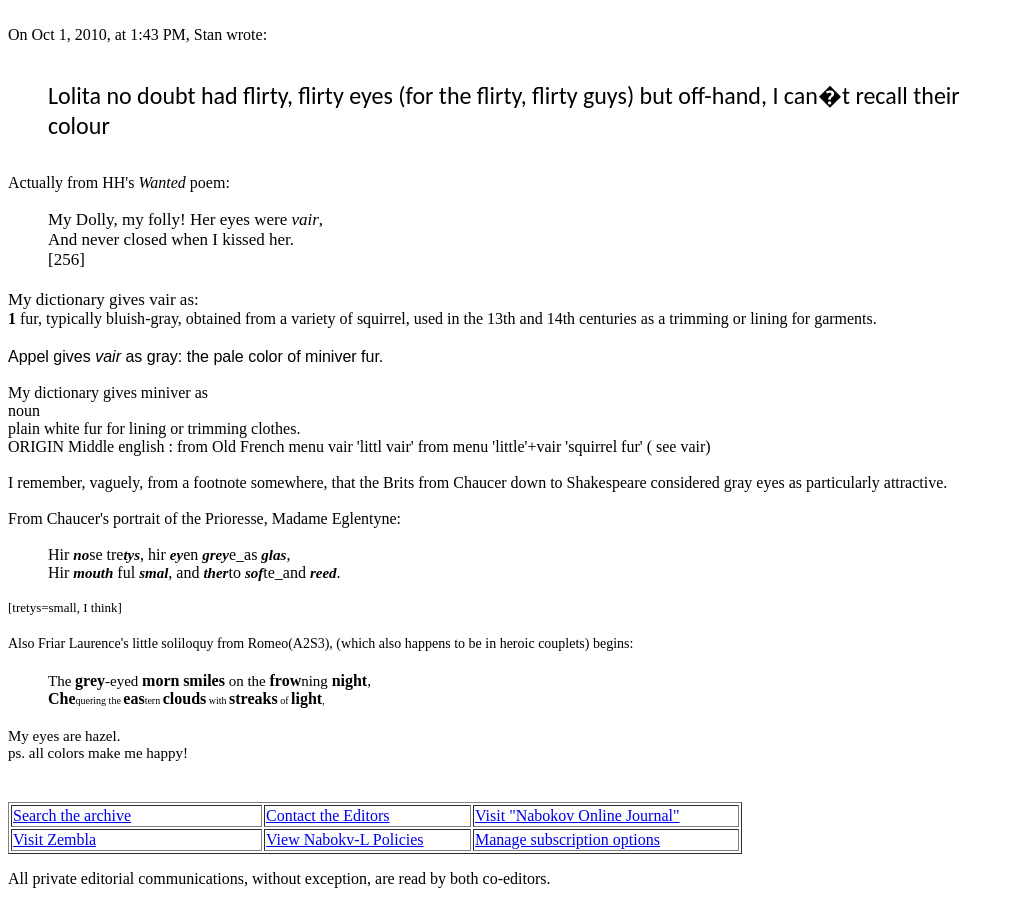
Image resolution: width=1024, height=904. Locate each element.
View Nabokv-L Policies (345, 839)
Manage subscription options (567, 839)
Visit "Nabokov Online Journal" (577, 815)
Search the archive (72, 815)
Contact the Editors (328, 815)
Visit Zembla (54, 839)
